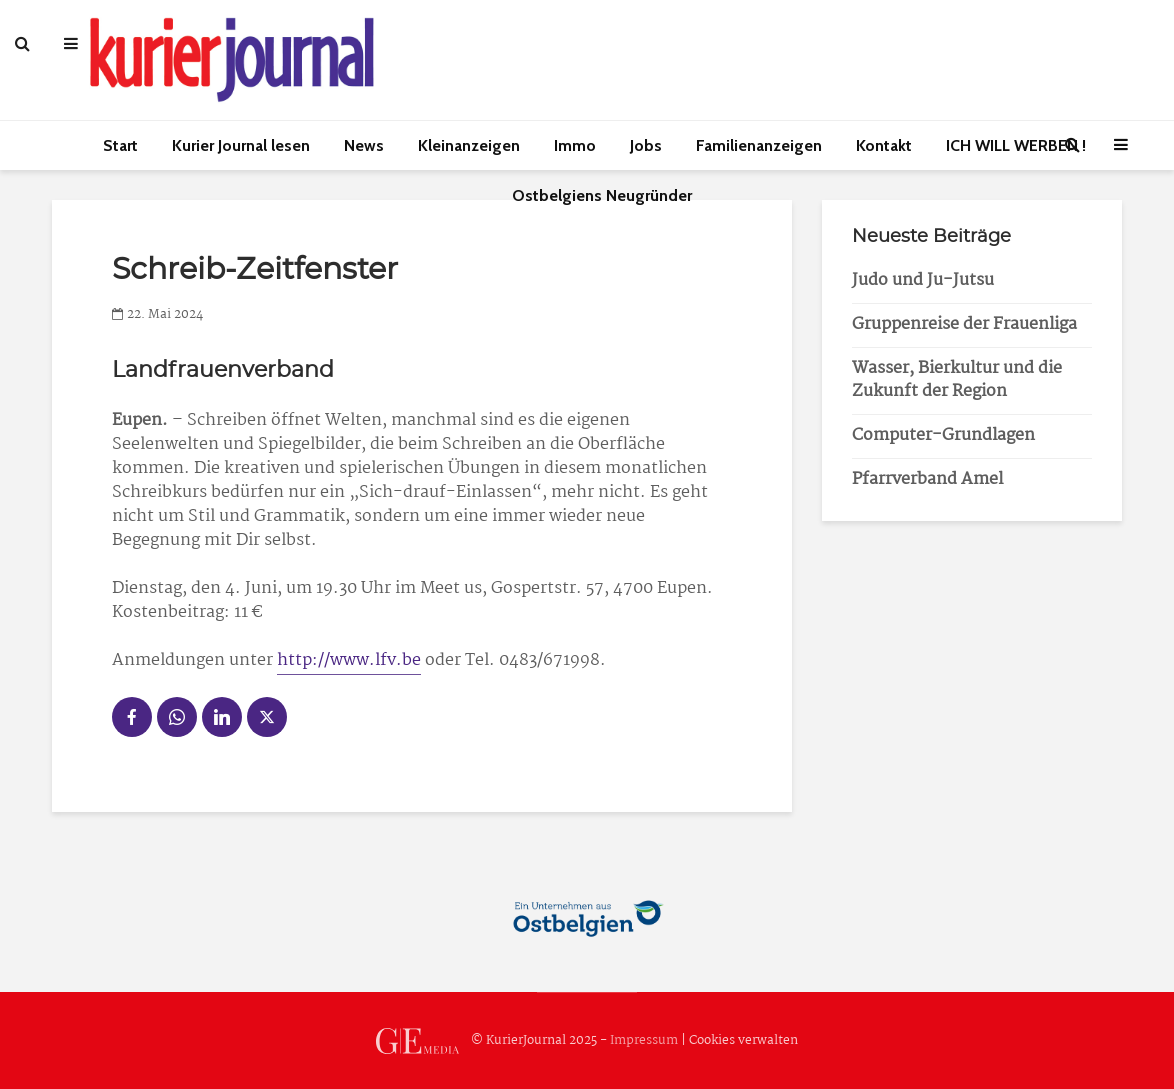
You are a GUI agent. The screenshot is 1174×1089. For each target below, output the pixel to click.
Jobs (646, 145)
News (364, 145)
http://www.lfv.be (349, 660)
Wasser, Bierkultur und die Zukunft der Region (957, 380)
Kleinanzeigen (469, 145)
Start (120, 145)
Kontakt (884, 145)
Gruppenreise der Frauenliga (964, 324)
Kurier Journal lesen (241, 145)
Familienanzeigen (759, 145)
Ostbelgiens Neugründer (602, 195)
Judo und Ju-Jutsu (923, 280)
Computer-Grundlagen (943, 435)
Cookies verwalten (743, 1040)
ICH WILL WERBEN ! (1016, 145)
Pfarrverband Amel (927, 479)
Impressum (644, 1040)
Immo (575, 145)
